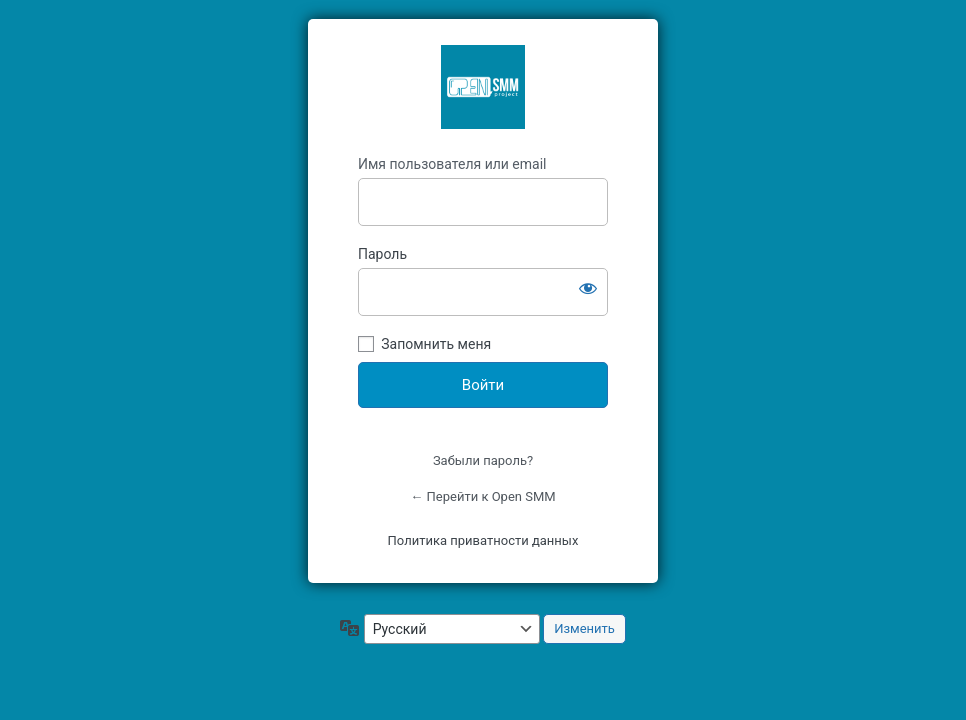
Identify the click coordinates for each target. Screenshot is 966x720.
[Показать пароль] (588, 288)
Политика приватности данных (483, 540)
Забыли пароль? (483, 460)
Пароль (382, 254)
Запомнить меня (436, 344)
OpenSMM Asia (483, 87)
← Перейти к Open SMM (482, 496)
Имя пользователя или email (452, 164)
